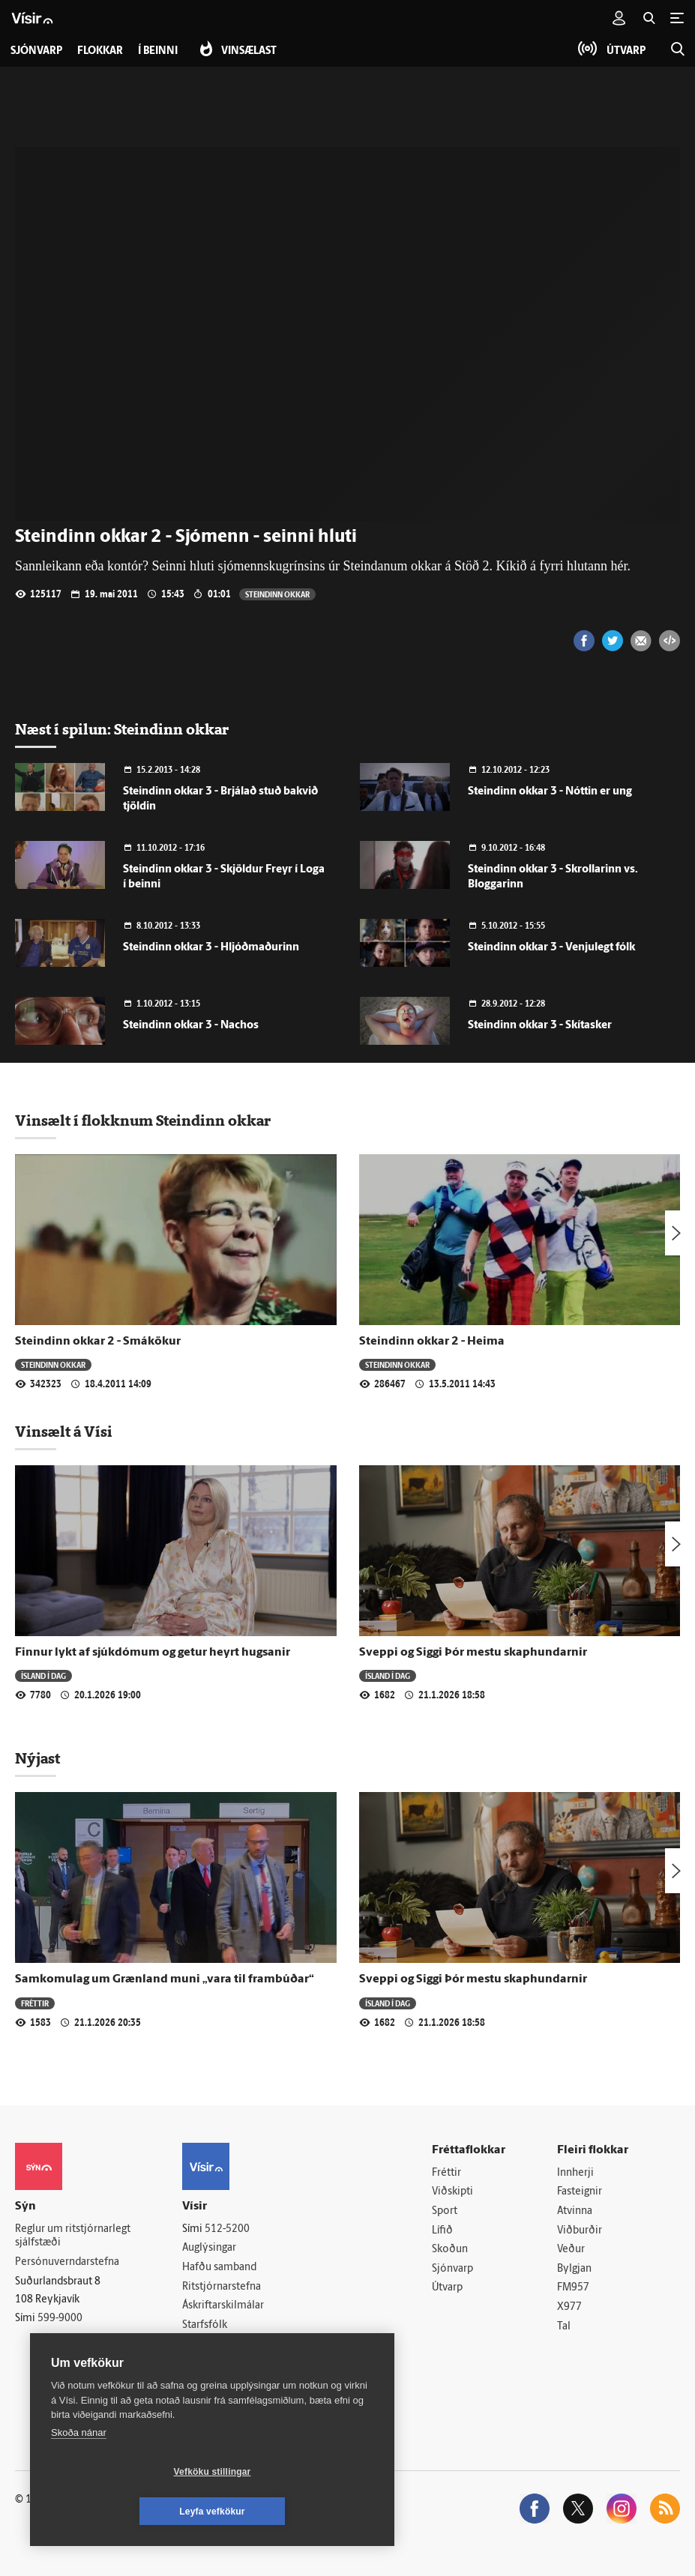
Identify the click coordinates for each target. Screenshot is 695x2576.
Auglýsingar (209, 2248)
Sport (444, 2211)
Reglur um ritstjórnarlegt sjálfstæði (72, 2236)
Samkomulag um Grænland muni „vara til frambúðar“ (164, 1979)
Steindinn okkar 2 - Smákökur (98, 1342)
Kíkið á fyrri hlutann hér (561, 565)
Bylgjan (574, 2269)
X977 (569, 2307)
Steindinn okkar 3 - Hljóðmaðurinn (211, 947)
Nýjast (37, 1758)
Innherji (575, 2173)
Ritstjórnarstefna (221, 2287)
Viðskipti (452, 2192)
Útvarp (447, 2287)
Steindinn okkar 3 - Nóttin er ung (550, 791)
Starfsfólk (204, 2325)
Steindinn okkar (277, 594)
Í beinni (158, 51)
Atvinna (574, 2211)
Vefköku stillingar (123, 2511)
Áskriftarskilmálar (223, 2305)
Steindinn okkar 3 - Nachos (191, 1025)
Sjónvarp (452, 2269)
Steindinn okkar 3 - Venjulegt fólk (551, 947)
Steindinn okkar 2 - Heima (432, 1342)
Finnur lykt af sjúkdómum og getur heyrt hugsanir (152, 1653)
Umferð (200, 2344)
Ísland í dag (43, 1675)
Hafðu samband (219, 2267)
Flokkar (100, 51)
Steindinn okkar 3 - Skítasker (540, 1025)
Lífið (442, 2230)
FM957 (573, 2287)
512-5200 (227, 2229)
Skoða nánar (78, 2472)
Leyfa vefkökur (301, 2511)
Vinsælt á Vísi (63, 1431)
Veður (571, 2249)
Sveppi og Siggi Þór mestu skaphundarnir (473, 1653)
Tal (564, 2326)
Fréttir (35, 2003)
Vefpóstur (205, 2363)
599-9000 (59, 2318)
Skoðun (450, 2249)
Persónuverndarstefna (67, 2262)
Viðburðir (579, 2230)
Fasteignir (579, 2192)
